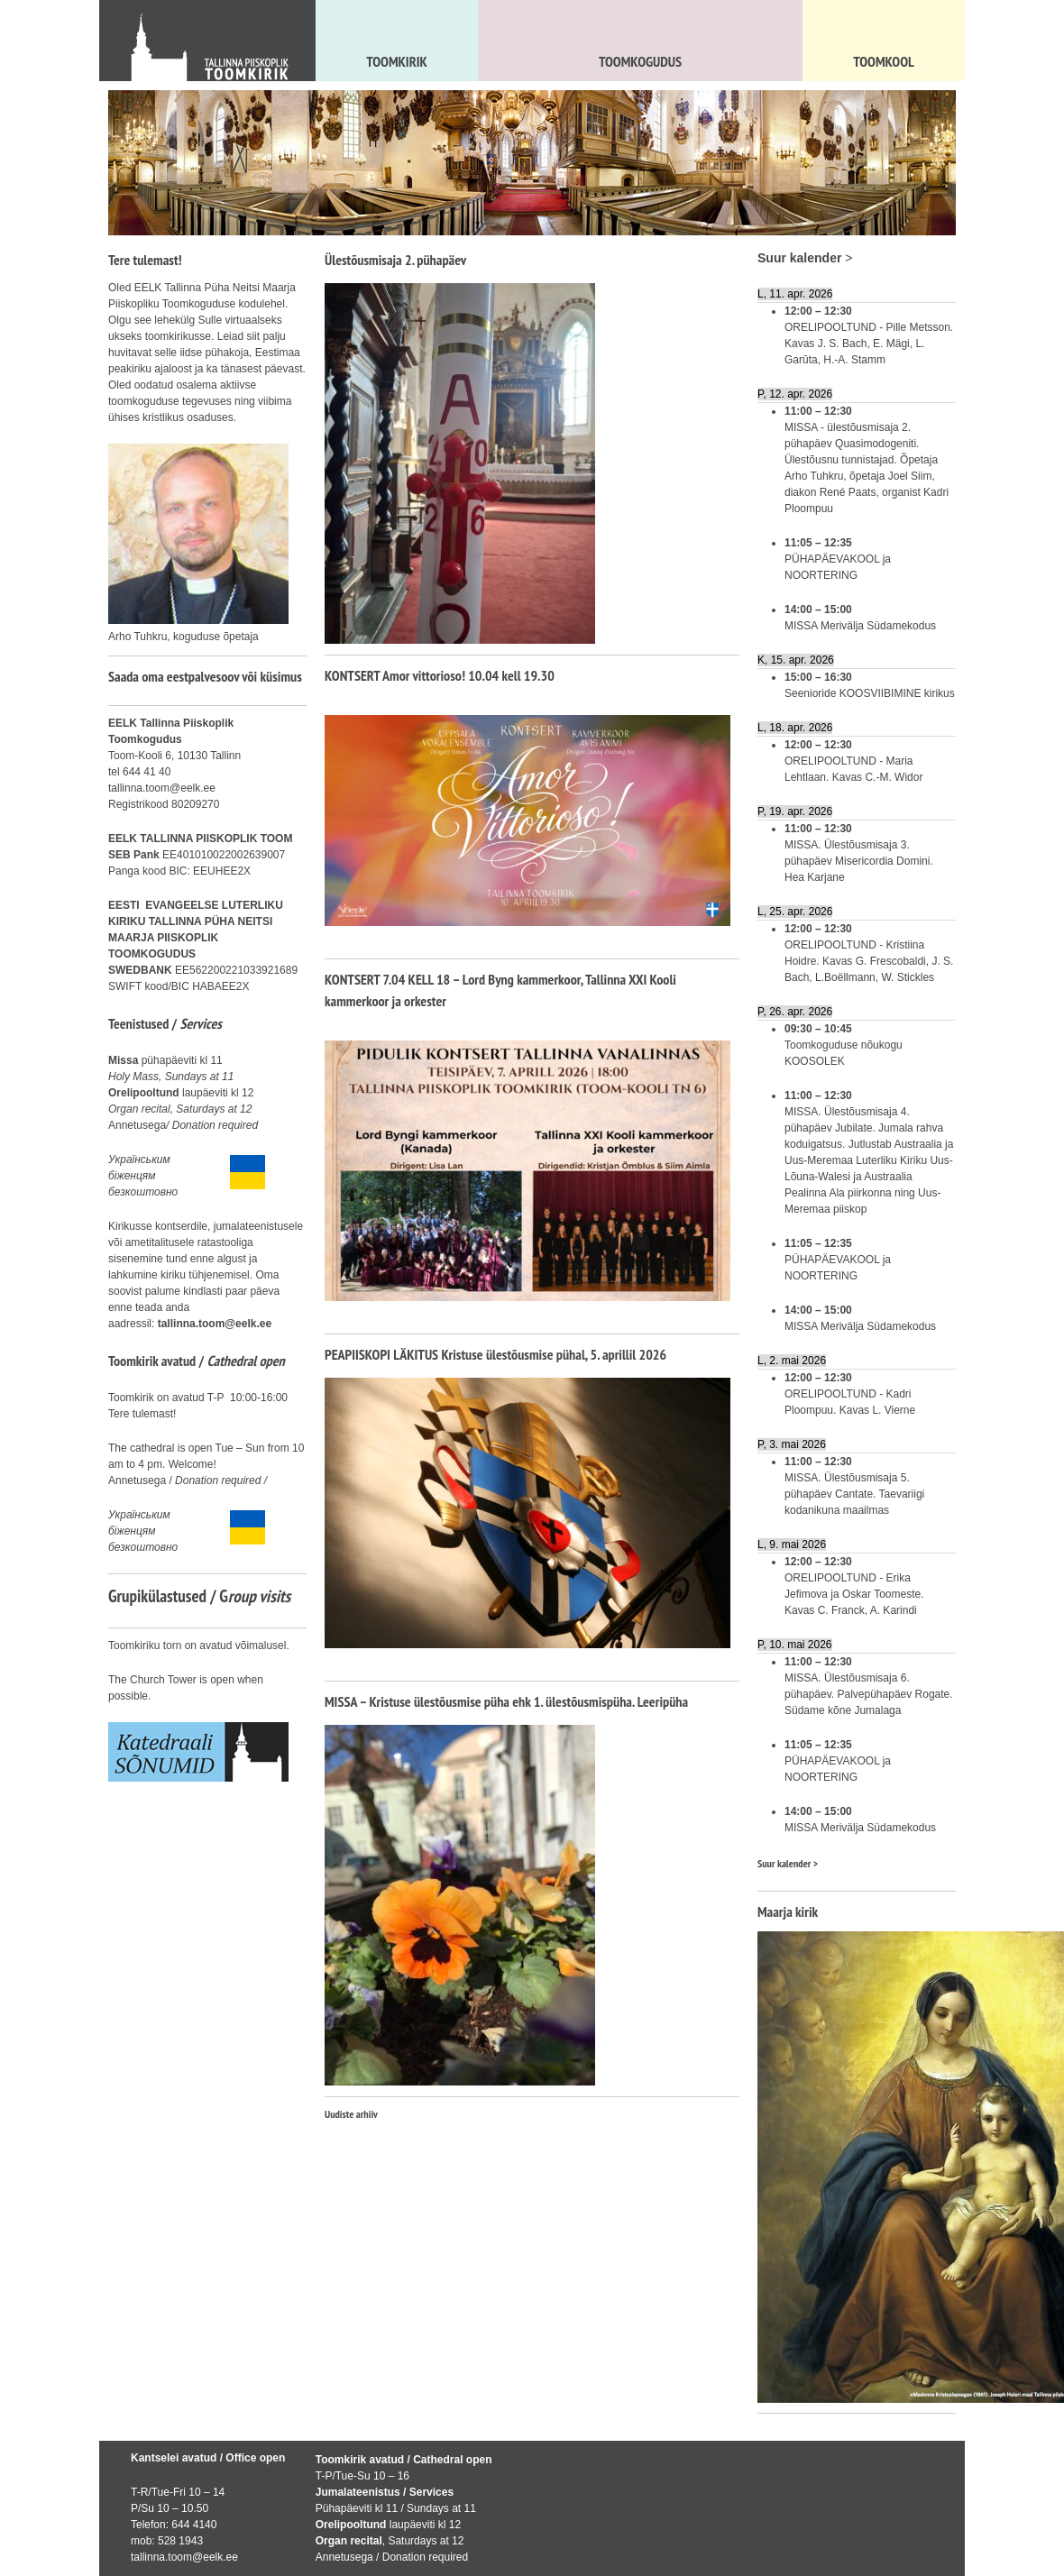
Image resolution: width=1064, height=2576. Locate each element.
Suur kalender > (787, 1863)
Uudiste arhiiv (351, 2114)
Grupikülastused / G (199, 1596)
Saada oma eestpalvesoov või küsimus (205, 676)
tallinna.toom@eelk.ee (214, 1323)
